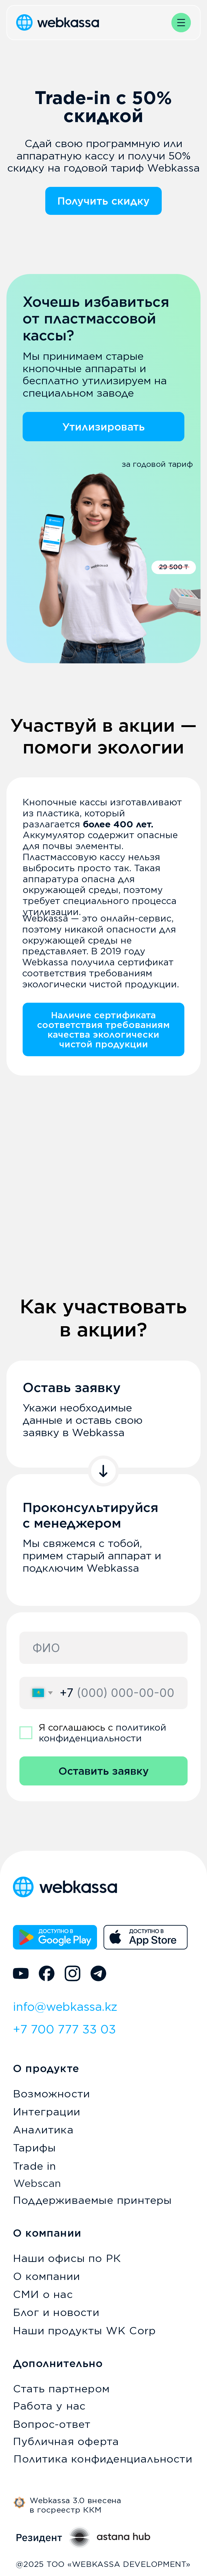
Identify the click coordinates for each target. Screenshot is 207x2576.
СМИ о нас (43, 2294)
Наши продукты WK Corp (84, 2330)
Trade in (34, 2166)
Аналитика (43, 2129)
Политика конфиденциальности (102, 2459)
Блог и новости (56, 2312)
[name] (103, 1648)
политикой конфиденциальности (102, 1733)
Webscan (37, 2183)
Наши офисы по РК (67, 2258)
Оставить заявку (103, 1771)
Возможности (51, 2093)
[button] (181, 22)
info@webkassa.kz (65, 2006)
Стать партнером (61, 2388)
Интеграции (46, 2111)
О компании (46, 2276)
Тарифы (34, 2147)
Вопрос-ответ (52, 2424)
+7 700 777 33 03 (64, 2029)
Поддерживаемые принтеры (92, 2200)
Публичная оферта (66, 2441)
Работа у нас (49, 2406)
